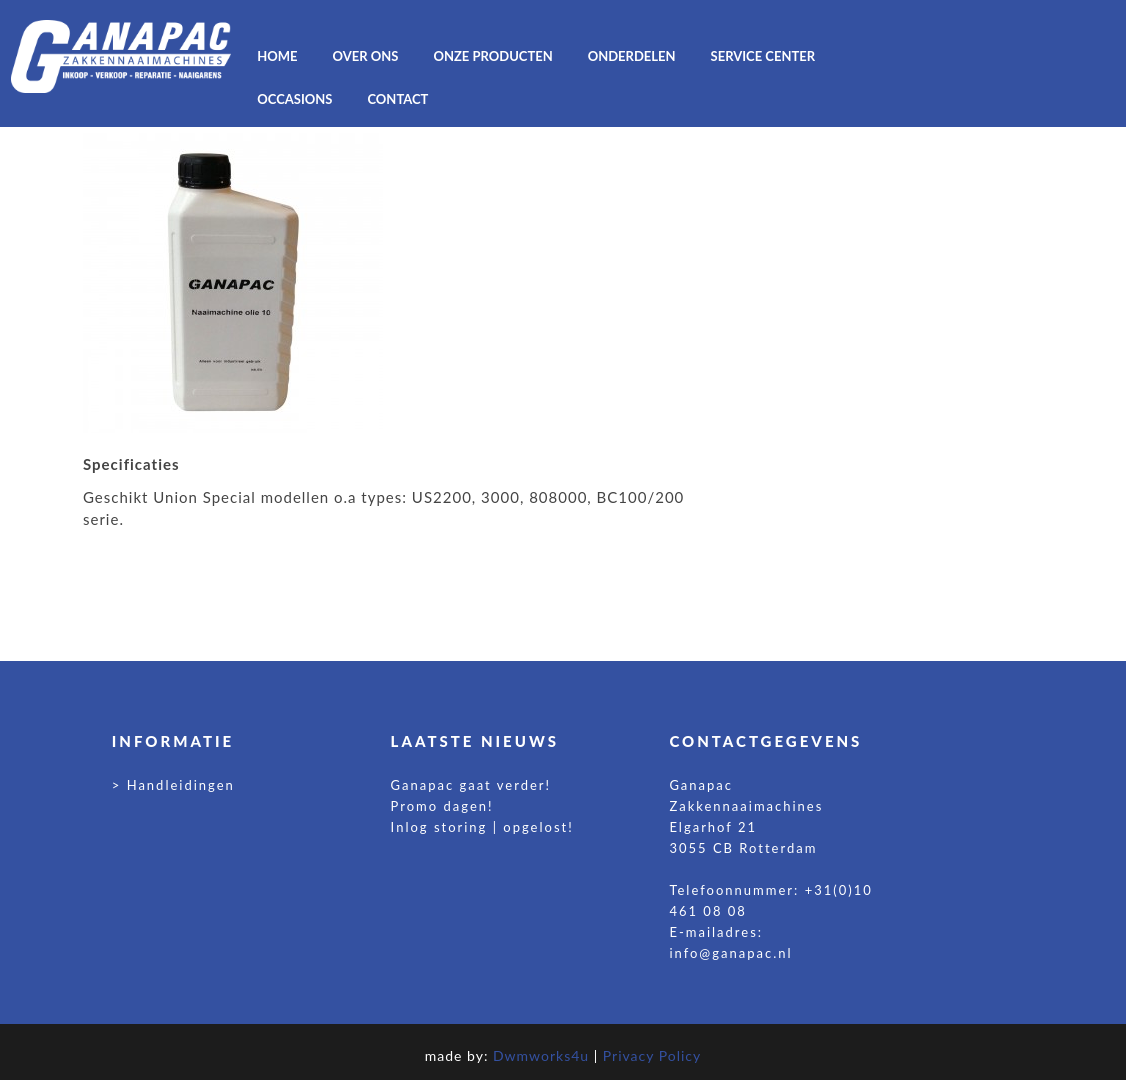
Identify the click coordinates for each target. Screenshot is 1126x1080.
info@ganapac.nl (730, 953)
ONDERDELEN (632, 56)
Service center (763, 56)
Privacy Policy (652, 1055)
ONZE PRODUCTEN (492, 56)
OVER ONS (366, 56)
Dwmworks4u (541, 1055)
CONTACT (397, 99)
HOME (277, 56)
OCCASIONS (294, 99)
